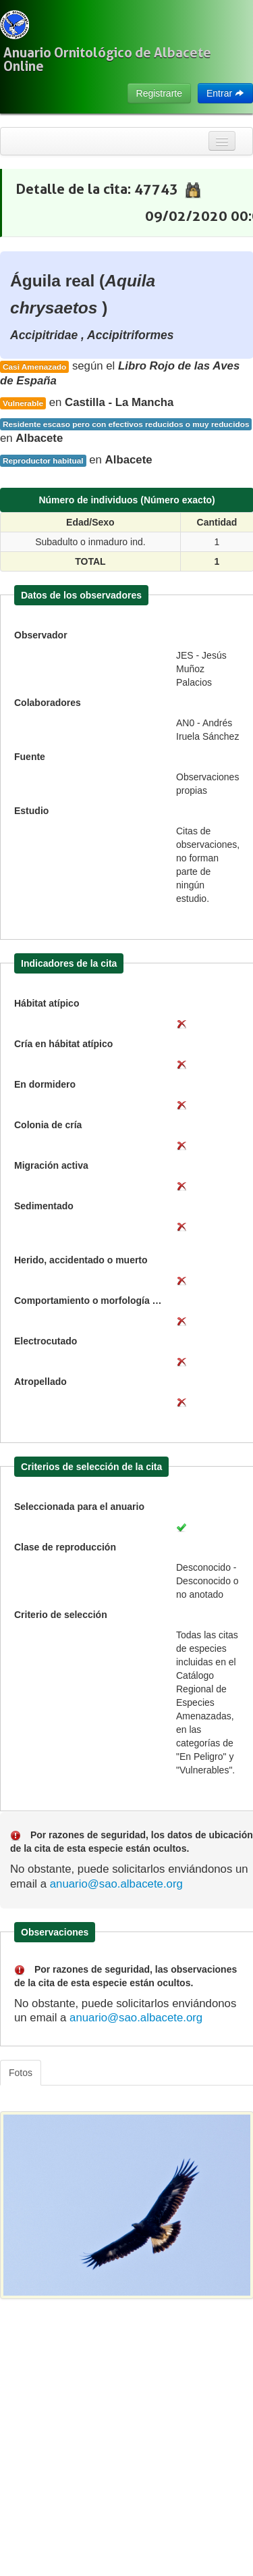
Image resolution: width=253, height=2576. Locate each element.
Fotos (20, 2072)
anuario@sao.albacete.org (116, 1883)
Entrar (225, 93)
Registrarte (159, 93)
